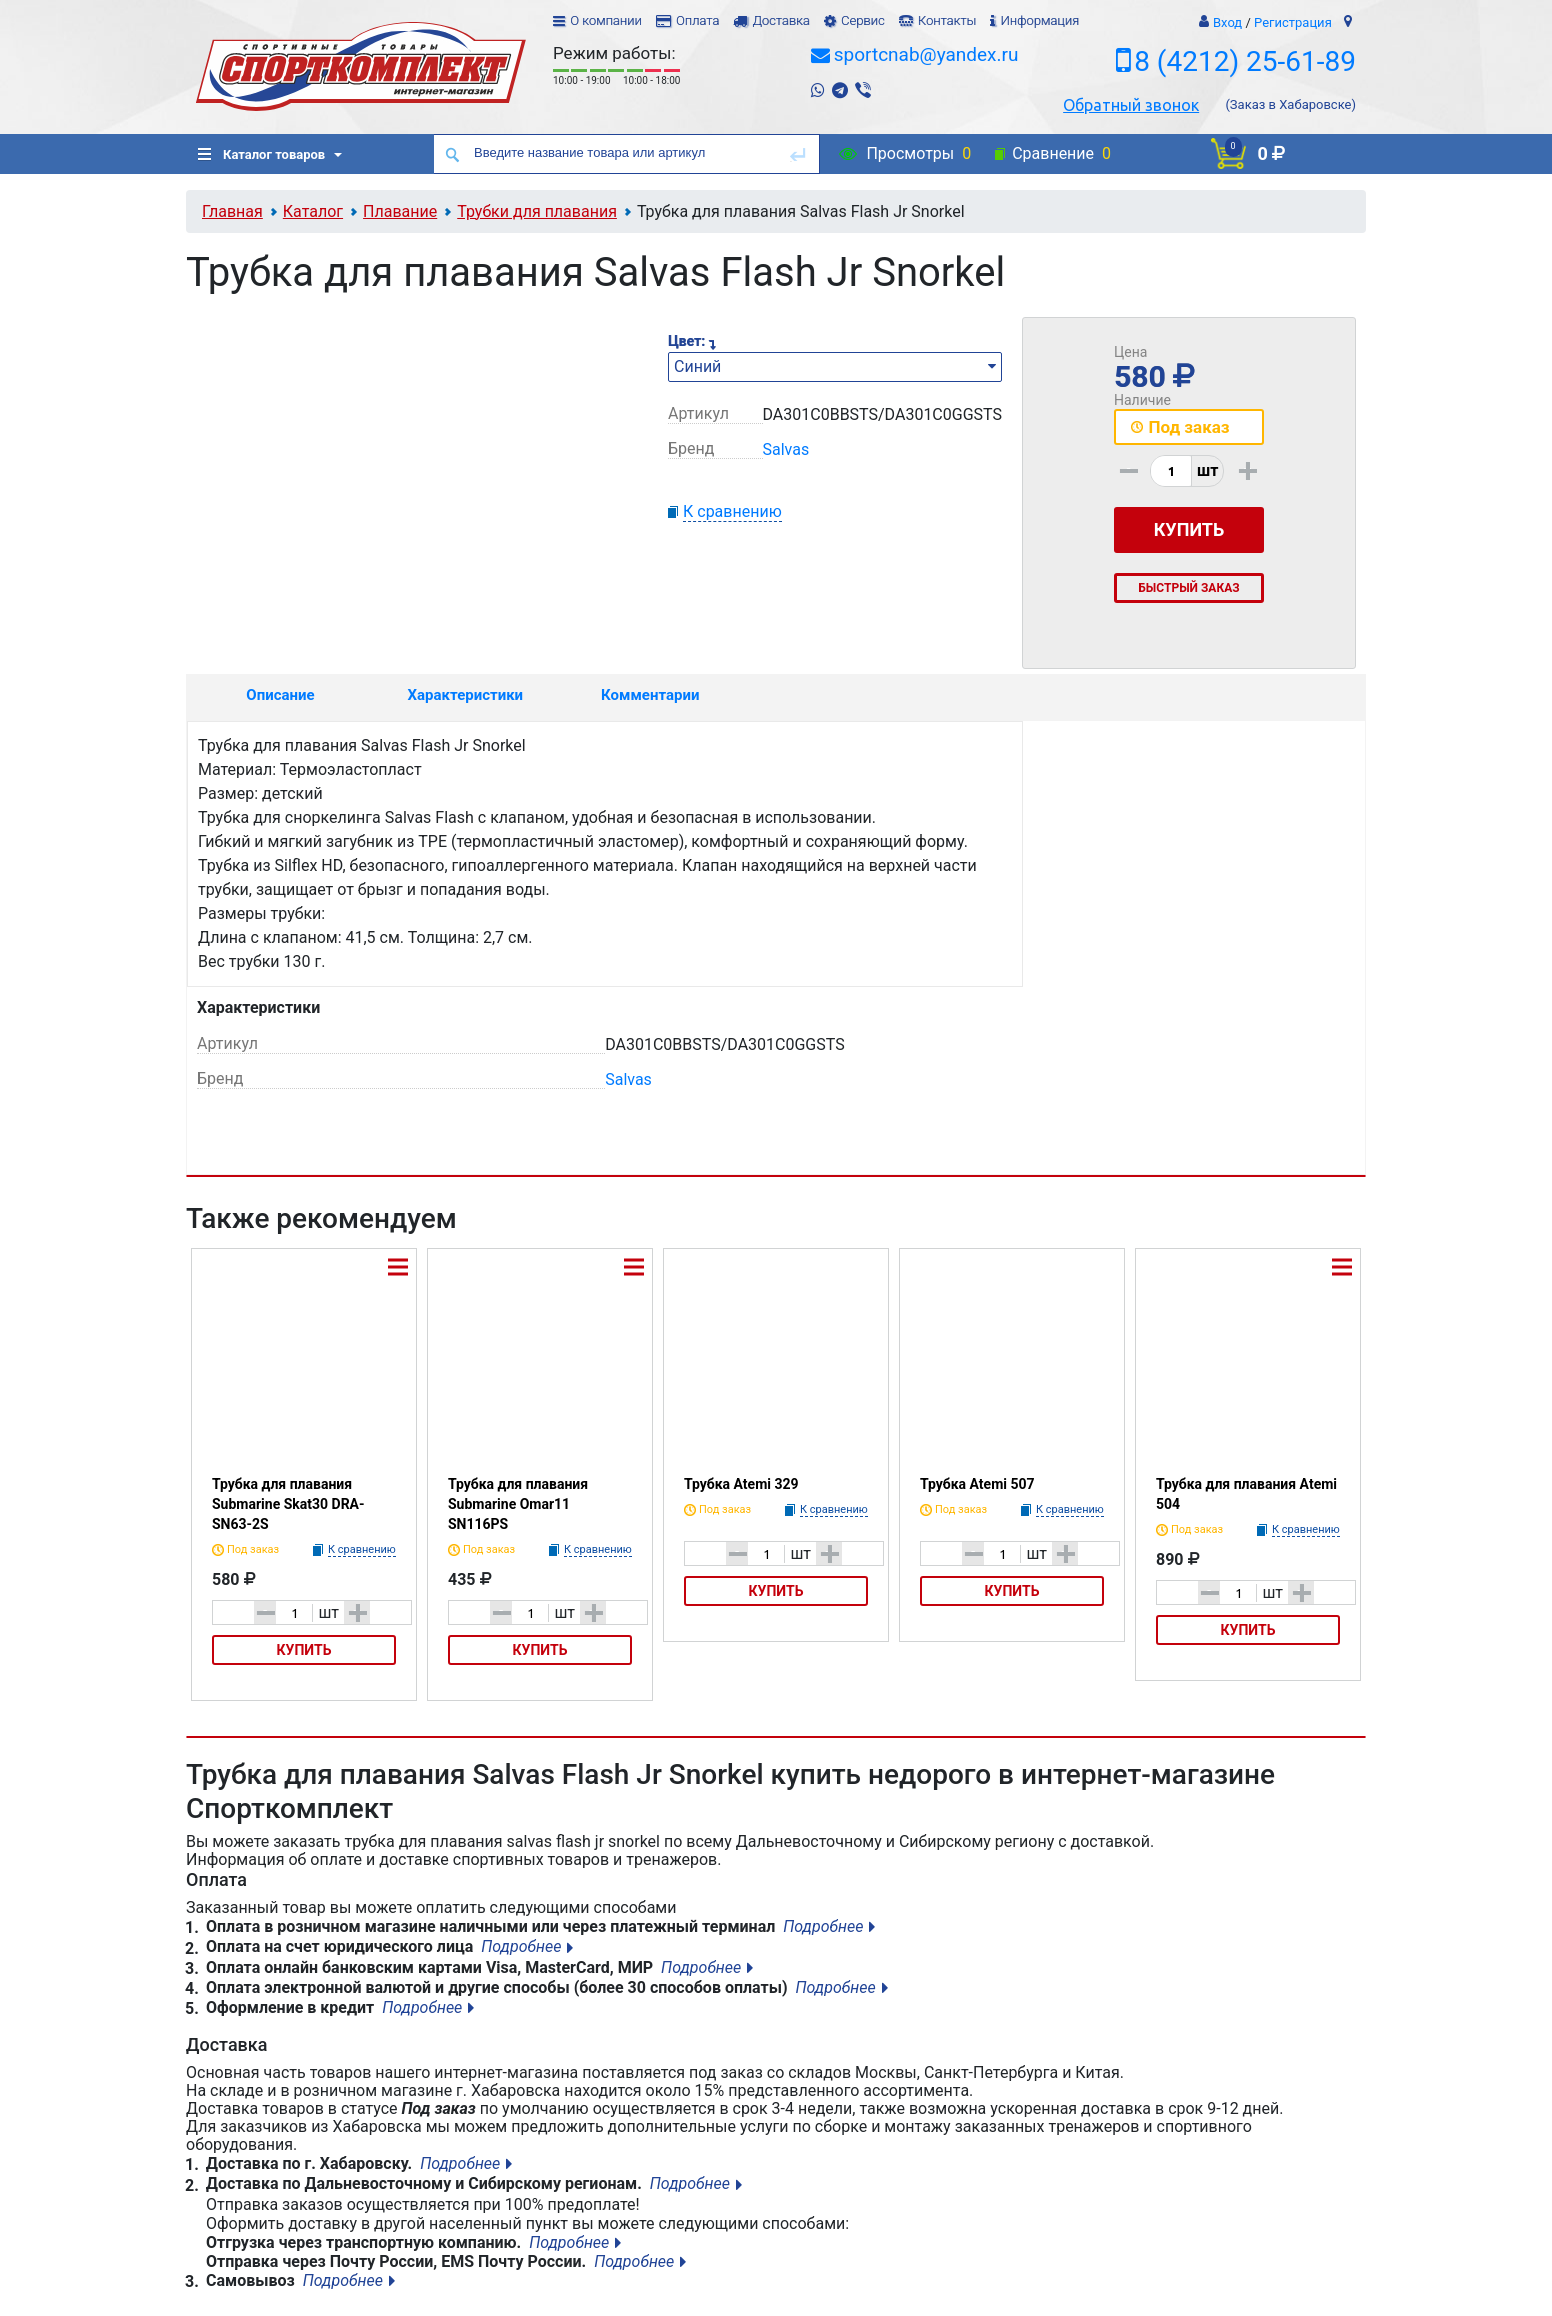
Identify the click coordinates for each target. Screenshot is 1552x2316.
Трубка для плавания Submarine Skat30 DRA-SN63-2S (288, 1504)
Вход (1227, 22)
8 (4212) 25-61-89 (1245, 61)
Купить (304, 1650)
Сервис (863, 20)
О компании (606, 20)
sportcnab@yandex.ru (926, 54)
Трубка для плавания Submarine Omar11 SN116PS (518, 1504)
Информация (1039, 20)
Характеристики (466, 695)
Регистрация (1293, 22)
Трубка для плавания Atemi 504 (1246, 1494)
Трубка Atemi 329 (741, 1484)
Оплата (697, 20)
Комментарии (650, 695)
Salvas (786, 449)
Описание (280, 695)
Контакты (947, 20)
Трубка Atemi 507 (977, 1484)
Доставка (780, 20)
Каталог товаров (261, 154)
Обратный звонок (1131, 105)
